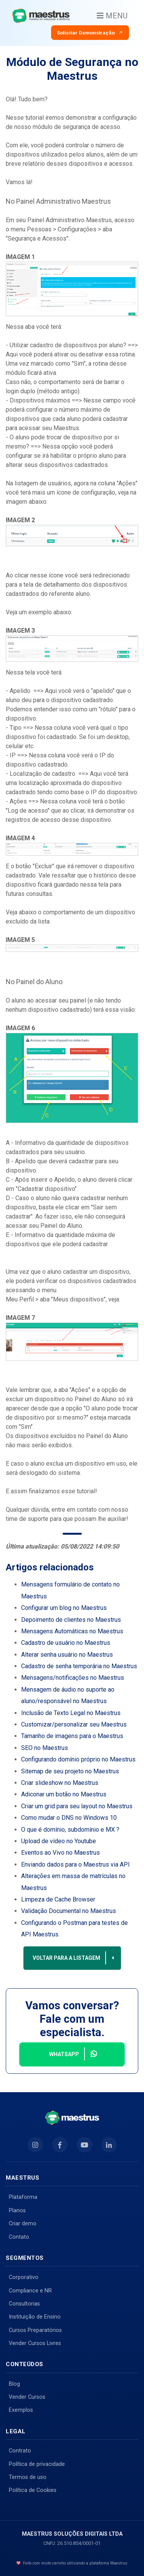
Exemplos (21, 2410)
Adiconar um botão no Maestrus (63, 1794)
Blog (14, 2384)
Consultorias (24, 2304)
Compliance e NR (30, 2290)
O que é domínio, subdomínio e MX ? (70, 1829)
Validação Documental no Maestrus (68, 1911)
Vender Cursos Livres (35, 2343)
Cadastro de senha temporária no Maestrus (79, 1666)
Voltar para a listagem (74, 1957)
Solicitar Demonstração (90, 33)
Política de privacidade (37, 2464)
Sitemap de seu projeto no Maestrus (70, 1771)
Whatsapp (74, 2053)
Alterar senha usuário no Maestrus (67, 1654)
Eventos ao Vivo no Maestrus (60, 1852)
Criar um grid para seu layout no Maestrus (76, 1806)
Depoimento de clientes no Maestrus (71, 1619)
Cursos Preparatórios (35, 2330)
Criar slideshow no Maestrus (59, 1782)
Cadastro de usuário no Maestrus (65, 1642)
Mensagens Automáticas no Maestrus (72, 1631)
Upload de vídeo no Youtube (58, 1841)
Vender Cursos (27, 2397)
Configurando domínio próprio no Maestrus (78, 1759)
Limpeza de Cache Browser (58, 1899)
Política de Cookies (32, 2490)
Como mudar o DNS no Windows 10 (69, 1817)
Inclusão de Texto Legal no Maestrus (71, 1713)
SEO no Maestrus (44, 1747)
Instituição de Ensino (35, 2317)
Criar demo (22, 2223)
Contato (19, 2237)
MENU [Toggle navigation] (112, 15)
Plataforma (23, 2197)
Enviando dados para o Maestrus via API (75, 1864)
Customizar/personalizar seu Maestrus (74, 1724)
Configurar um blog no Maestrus (64, 1607)
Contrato (20, 2450)
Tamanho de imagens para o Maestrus (72, 1736)
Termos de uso (27, 2477)
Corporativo (23, 2277)
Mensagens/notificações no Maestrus (72, 1677)
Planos (17, 2210)
